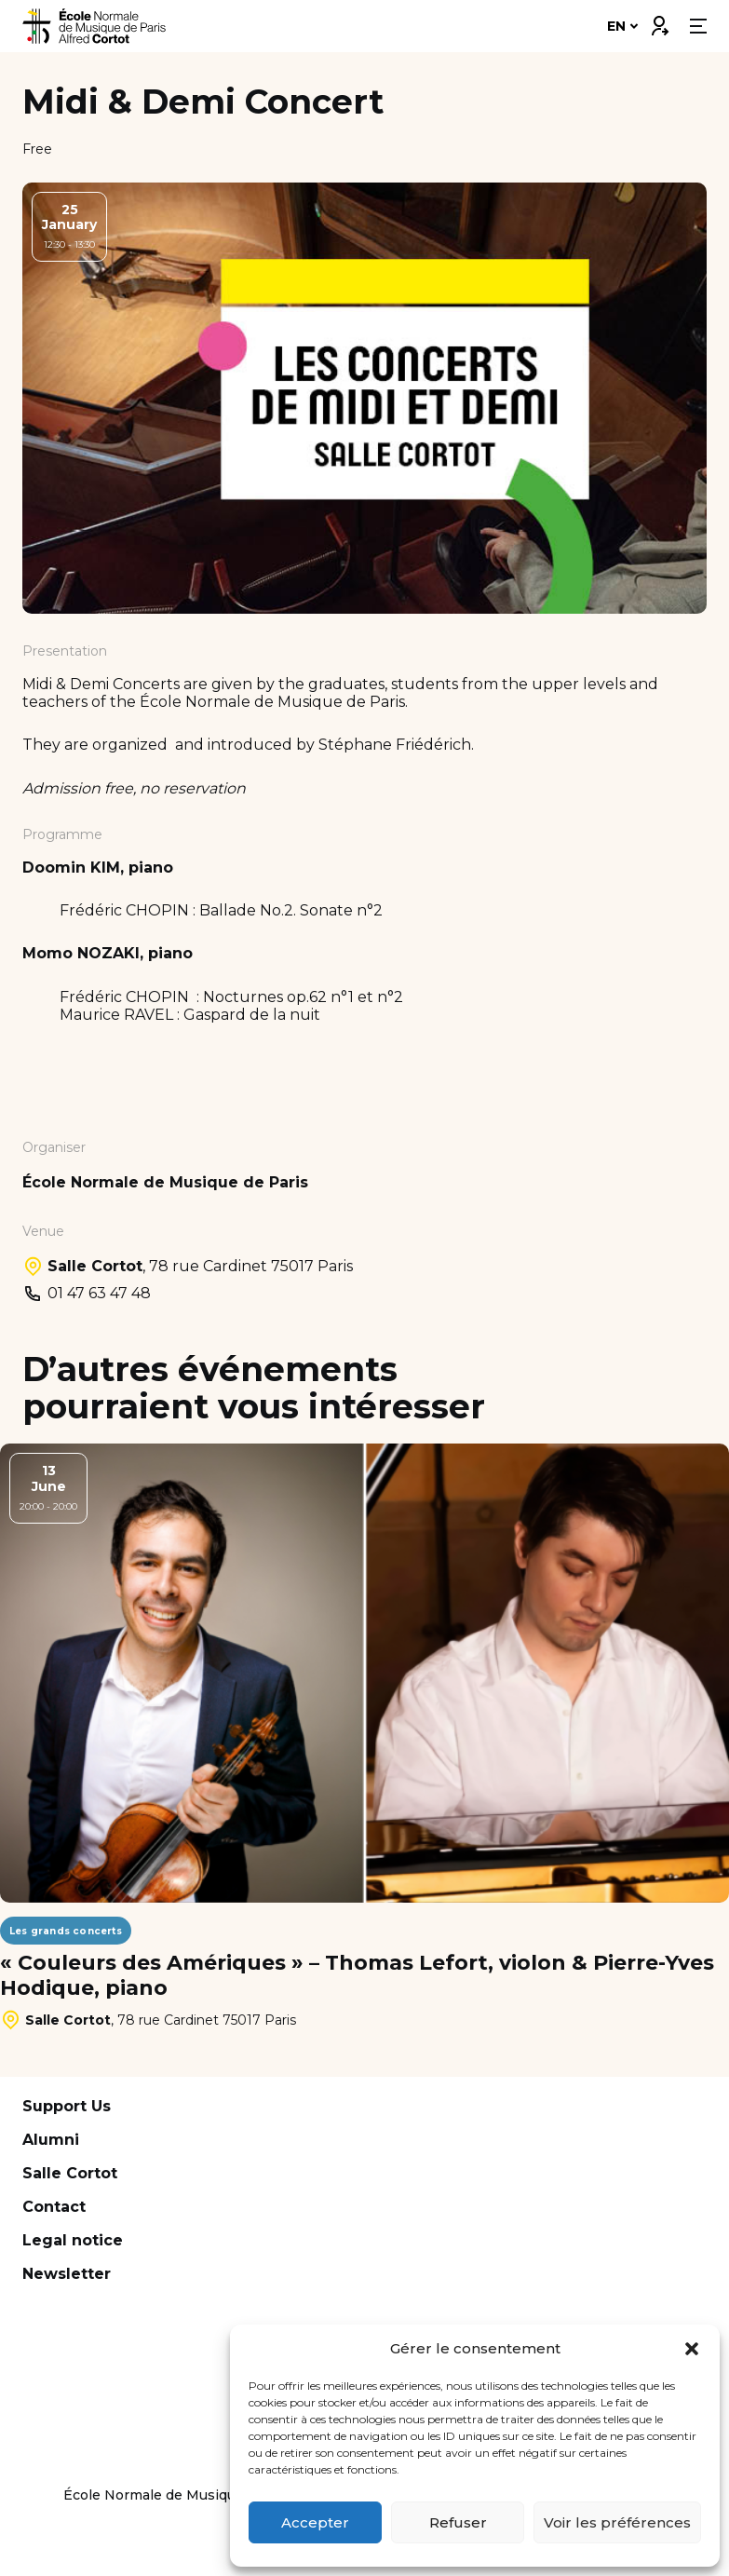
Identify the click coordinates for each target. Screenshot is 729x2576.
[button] (691, 2348)
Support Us (66, 2106)
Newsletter (66, 2274)
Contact (54, 2207)
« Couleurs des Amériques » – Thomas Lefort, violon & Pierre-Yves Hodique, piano (357, 1975)
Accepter (315, 2522)
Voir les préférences (617, 2522)
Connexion (659, 21)
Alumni (50, 2140)
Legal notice (72, 2240)
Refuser (458, 2522)
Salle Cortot (69, 2173)
